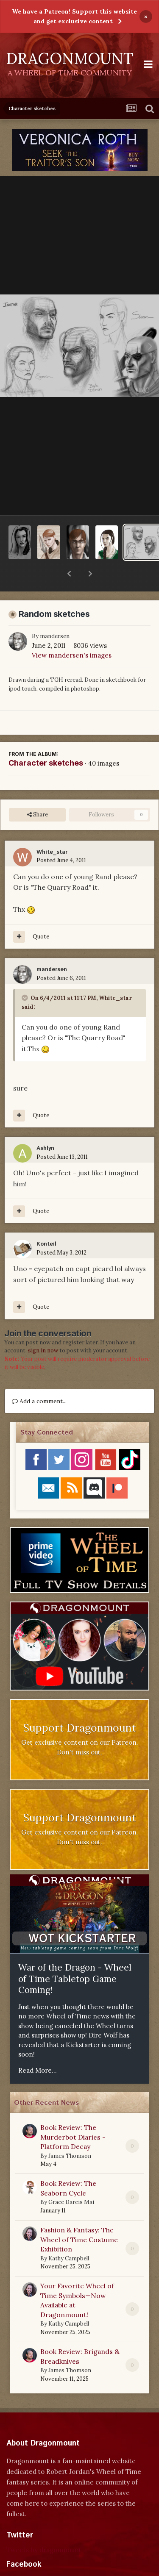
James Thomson (69, 2133)
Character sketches (45, 740)
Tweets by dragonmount (43, 2528)
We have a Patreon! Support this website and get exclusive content (74, 16)
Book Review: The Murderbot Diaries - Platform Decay (73, 2115)
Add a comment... (39, 1379)
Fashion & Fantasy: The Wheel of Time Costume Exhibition (79, 2217)
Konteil (46, 1222)
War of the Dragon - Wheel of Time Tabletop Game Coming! (74, 1957)
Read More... (37, 2048)
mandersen (55, 614)
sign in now (43, 1328)
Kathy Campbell (68, 2236)
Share (37, 792)
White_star (51, 830)
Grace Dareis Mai (71, 2180)
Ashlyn (45, 1126)
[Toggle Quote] (25, 975)
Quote (41, 914)
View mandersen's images (72, 633)
